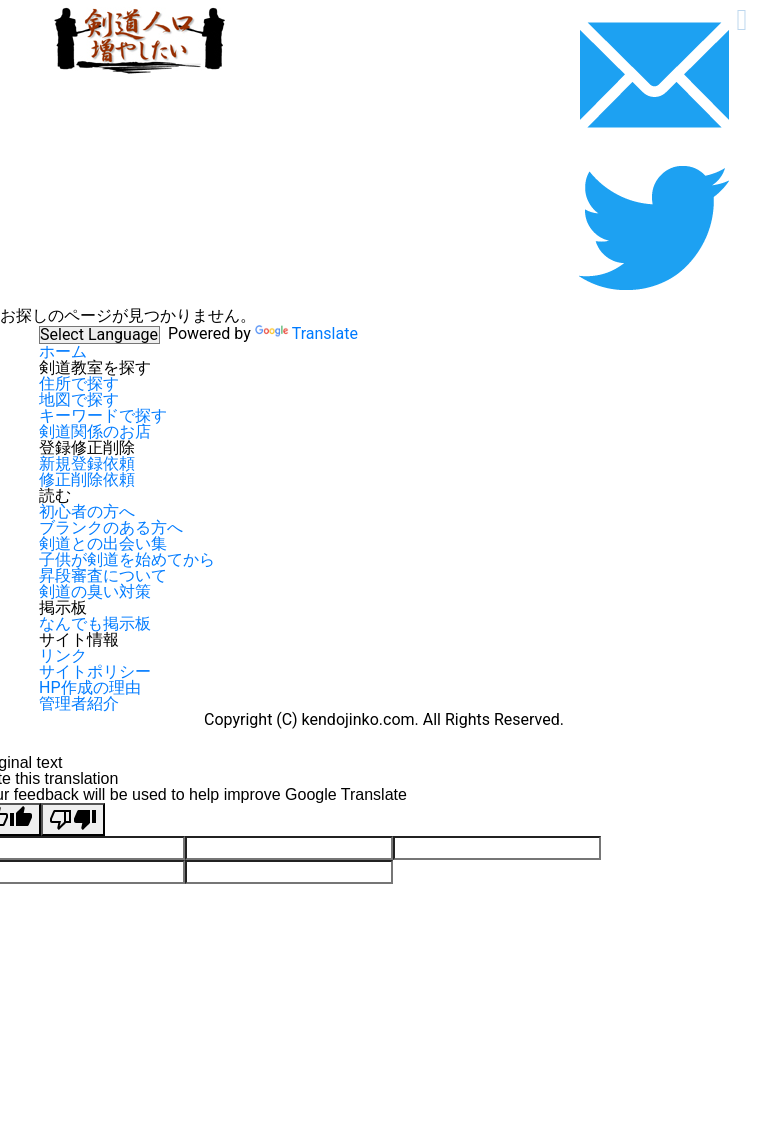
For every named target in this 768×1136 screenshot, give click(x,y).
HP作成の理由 (90, 687)
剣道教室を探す (95, 367)
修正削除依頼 (87, 479)
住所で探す (79, 383)
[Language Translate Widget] (99, 335)
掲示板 (63, 607)
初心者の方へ (87, 511)
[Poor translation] (73, 819)
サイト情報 (79, 639)
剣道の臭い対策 (95, 591)
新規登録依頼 (87, 463)
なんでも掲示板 (95, 623)
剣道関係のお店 (95, 431)
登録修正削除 (87, 447)
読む (55, 495)
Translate (306, 333)
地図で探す (79, 399)
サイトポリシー (95, 671)
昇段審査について (103, 575)
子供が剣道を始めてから (127, 559)
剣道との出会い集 (103, 543)
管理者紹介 (79, 703)
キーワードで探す (103, 415)
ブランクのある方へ (111, 527)
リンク (63, 655)
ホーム (63, 351)
